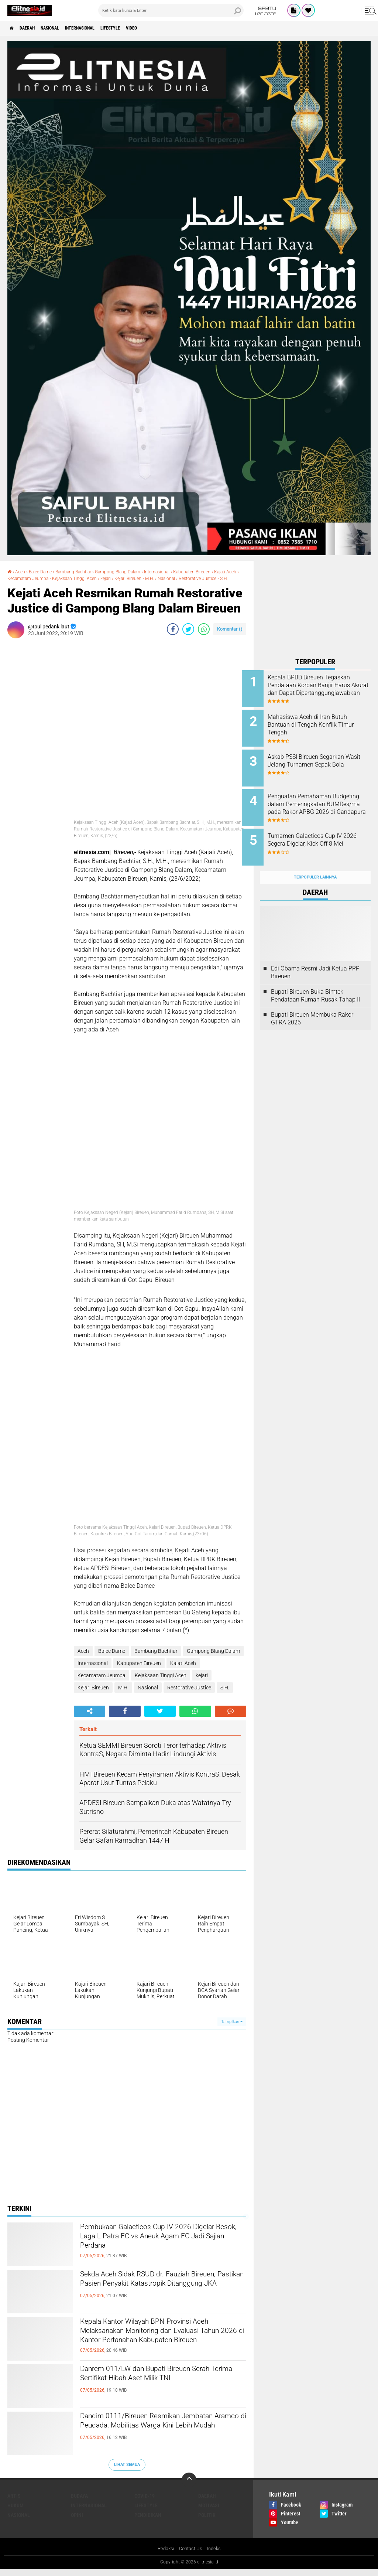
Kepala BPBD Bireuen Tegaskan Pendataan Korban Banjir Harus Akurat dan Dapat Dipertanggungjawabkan (325, 689)
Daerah (33, 28)
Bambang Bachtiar (83, 571)
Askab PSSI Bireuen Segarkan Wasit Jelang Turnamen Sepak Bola (325, 759)
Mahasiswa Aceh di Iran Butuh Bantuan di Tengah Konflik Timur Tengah (325, 722)
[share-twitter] (188, 635)
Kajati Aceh (20, 578)
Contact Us (190, 2555)
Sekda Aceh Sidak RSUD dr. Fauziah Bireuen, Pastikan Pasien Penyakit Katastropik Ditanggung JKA (154, 2295)
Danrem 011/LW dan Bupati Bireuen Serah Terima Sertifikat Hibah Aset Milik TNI (162, 2389)
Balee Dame (44, 571)
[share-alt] (89, 1717)
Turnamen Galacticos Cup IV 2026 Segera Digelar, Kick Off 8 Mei (325, 834)
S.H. (59, 585)
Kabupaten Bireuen (221, 571)
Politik (207, 2521)
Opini (77, 2521)
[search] (171, 10)
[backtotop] (189, 2486)
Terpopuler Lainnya (315, 862)
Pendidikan (147, 2521)
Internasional (99, 28)
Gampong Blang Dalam (135, 571)
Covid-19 (144, 2502)
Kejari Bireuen (175, 578)
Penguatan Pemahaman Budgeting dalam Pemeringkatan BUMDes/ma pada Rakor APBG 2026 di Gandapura (323, 804)
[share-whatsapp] (204, 635)
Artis (14, 2502)
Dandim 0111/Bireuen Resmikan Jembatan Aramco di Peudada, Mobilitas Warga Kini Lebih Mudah (151, 2437)
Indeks (215, 2555)
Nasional (62, 28)
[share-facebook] (173, 635)
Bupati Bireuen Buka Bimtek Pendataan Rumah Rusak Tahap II (315, 981)
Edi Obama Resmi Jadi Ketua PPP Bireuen (315, 958)
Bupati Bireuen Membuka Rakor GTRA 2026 (312, 1004)
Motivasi (208, 2512)
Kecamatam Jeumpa (61, 578)
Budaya (79, 2502)
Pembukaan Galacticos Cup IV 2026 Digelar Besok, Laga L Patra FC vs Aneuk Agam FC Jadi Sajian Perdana (155, 2247)
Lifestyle (137, 28)
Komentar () (230, 635)
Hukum (15, 2512)
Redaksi (164, 2555)
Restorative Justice (29, 585)
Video (164, 28)
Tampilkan (232, 2028)
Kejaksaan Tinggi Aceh (114, 578)
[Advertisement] (315, 607)
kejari (150, 578)
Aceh (21, 571)
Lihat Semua (127, 2471)
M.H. (200, 578)
